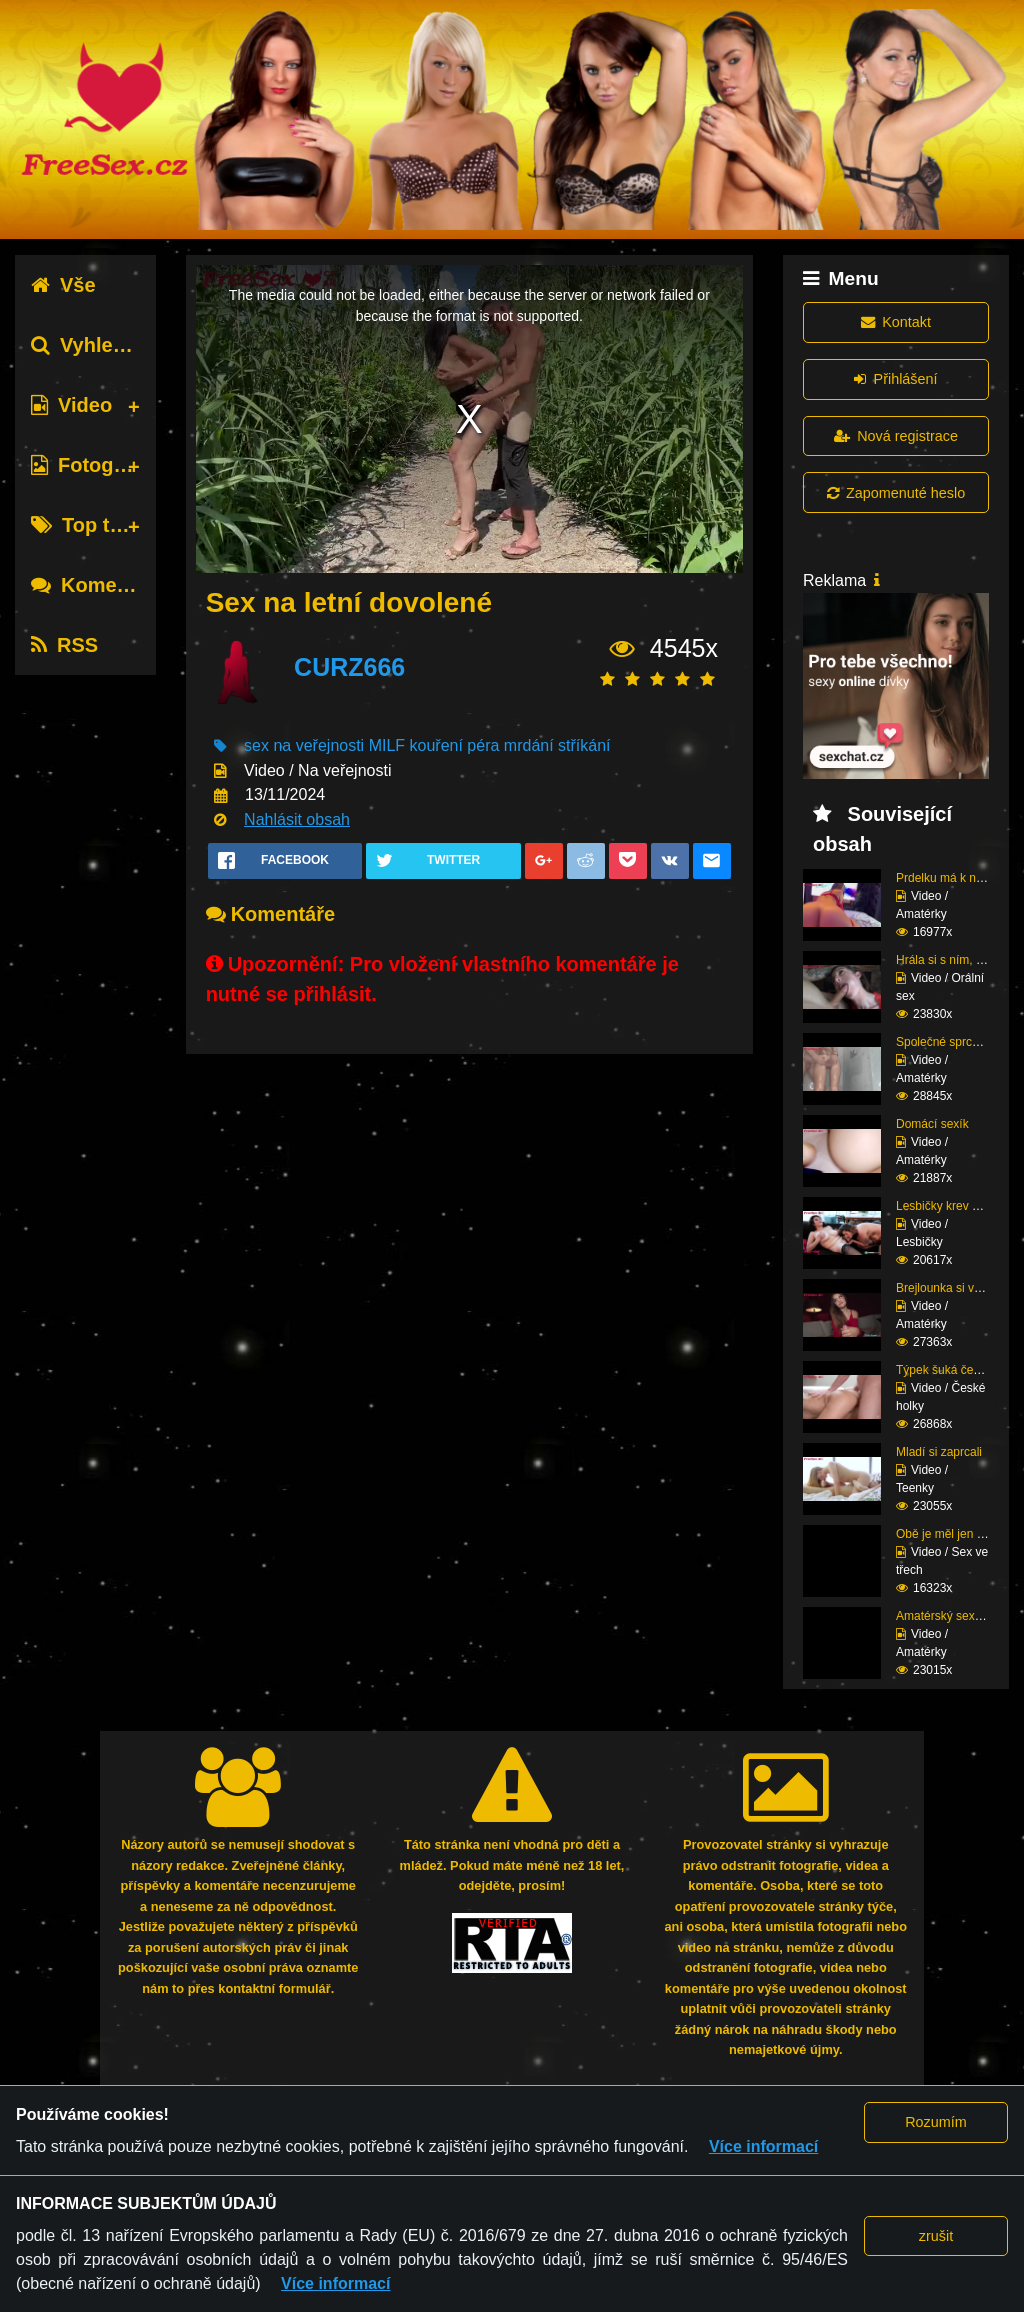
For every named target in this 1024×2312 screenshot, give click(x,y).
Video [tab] (71, 405)
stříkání (584, 745)
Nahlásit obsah (297, 819)
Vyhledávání (103, 345)
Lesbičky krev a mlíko (953, 1206)
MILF (387, 745)
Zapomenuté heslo (896, 493)
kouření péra (455, 745)
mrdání (529, 745)
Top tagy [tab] (87, 525)
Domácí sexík (932, 1124)
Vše (63, 285)
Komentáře (98, 585)
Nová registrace (896, 436)
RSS (64, 645)
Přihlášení (895, 379)
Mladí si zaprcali (939, 1452)
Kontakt (896, 322)
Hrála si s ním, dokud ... (959, 960)
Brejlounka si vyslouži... (958, 1288)
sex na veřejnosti (304, 745)
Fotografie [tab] (93, 465)
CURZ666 (349, 667)
